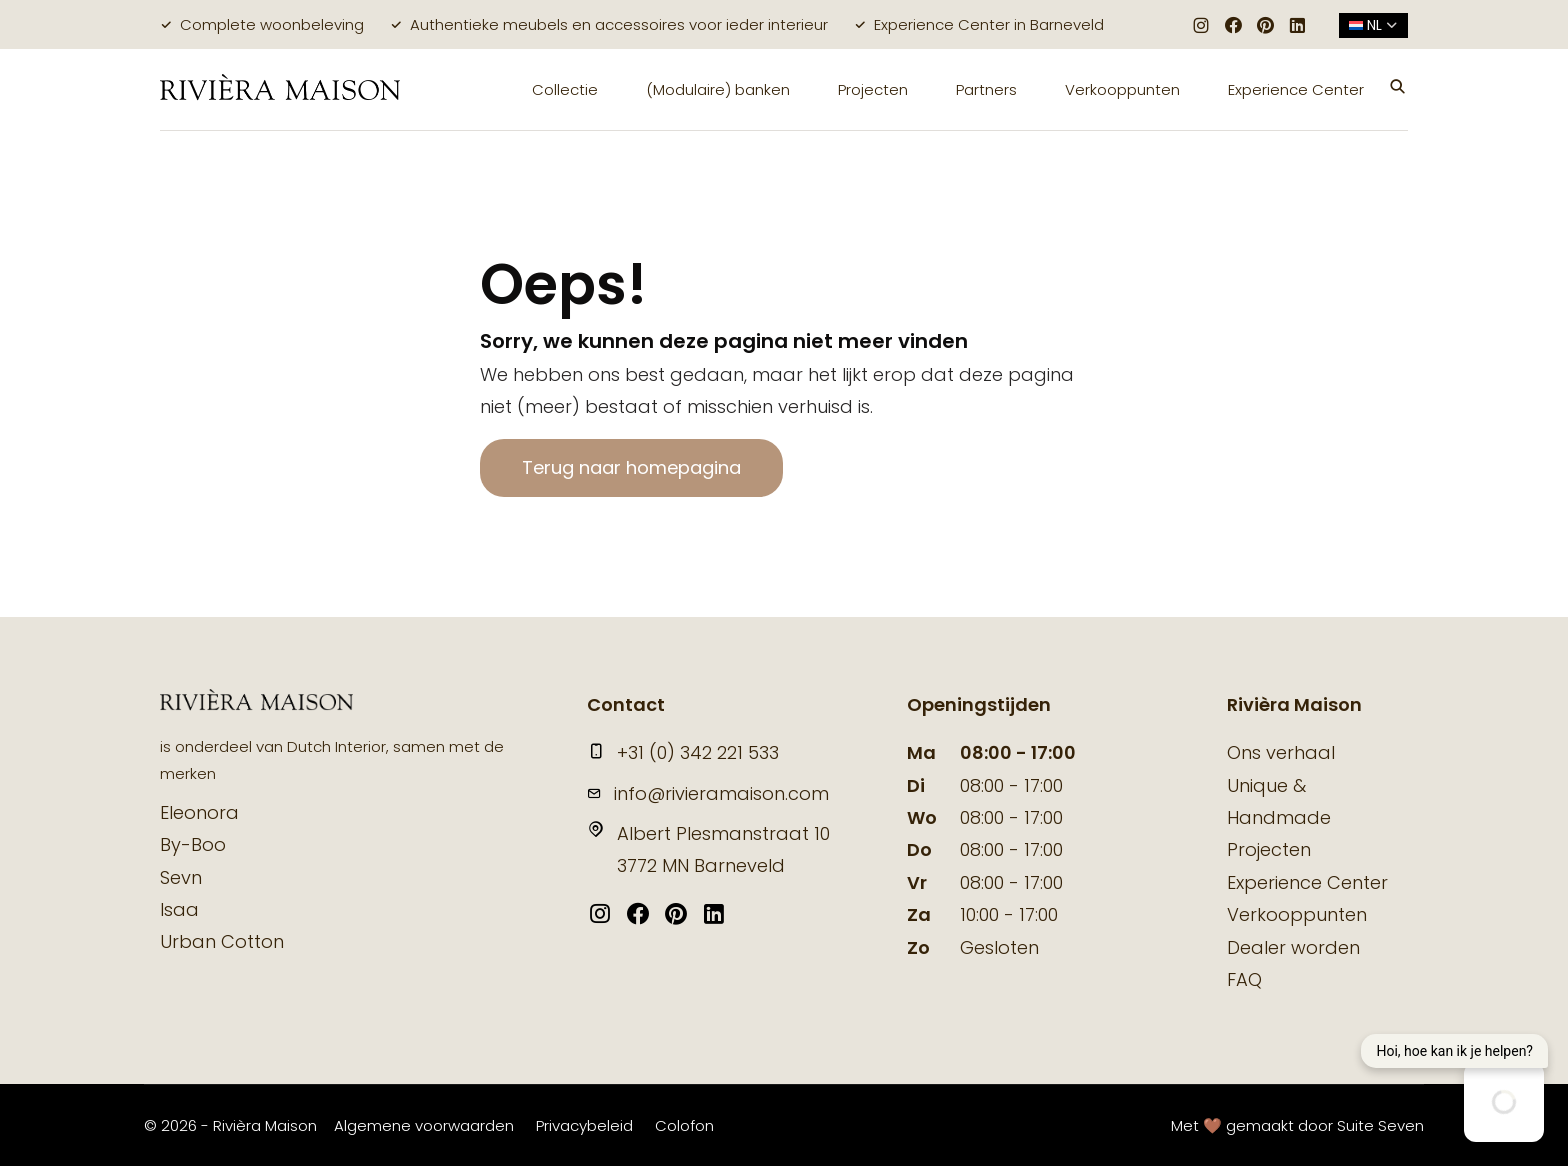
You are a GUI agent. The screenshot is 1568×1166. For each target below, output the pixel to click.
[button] (1398, 89)
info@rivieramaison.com (708, 793)
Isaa (179, 909)
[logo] (280, 89)
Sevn (181, 877)
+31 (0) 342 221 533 (683, 752)
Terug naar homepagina (631, 467)
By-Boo (193, 844)
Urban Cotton (222, 941)
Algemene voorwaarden (424, 1125)
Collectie (565, 89)
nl (1373, 25)
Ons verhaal (1281, 752)
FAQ (1244, 979)
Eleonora (199, 812)
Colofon (684, 1125)
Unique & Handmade (1279, 801)
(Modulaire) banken (718, 89)
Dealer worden (1293, 947)
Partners (986, 89)
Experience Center (1296, 89)
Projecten (873, 89)
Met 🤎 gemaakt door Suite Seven (1297, 1125)
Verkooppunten (1122, 89)
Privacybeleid (584, 1125)
